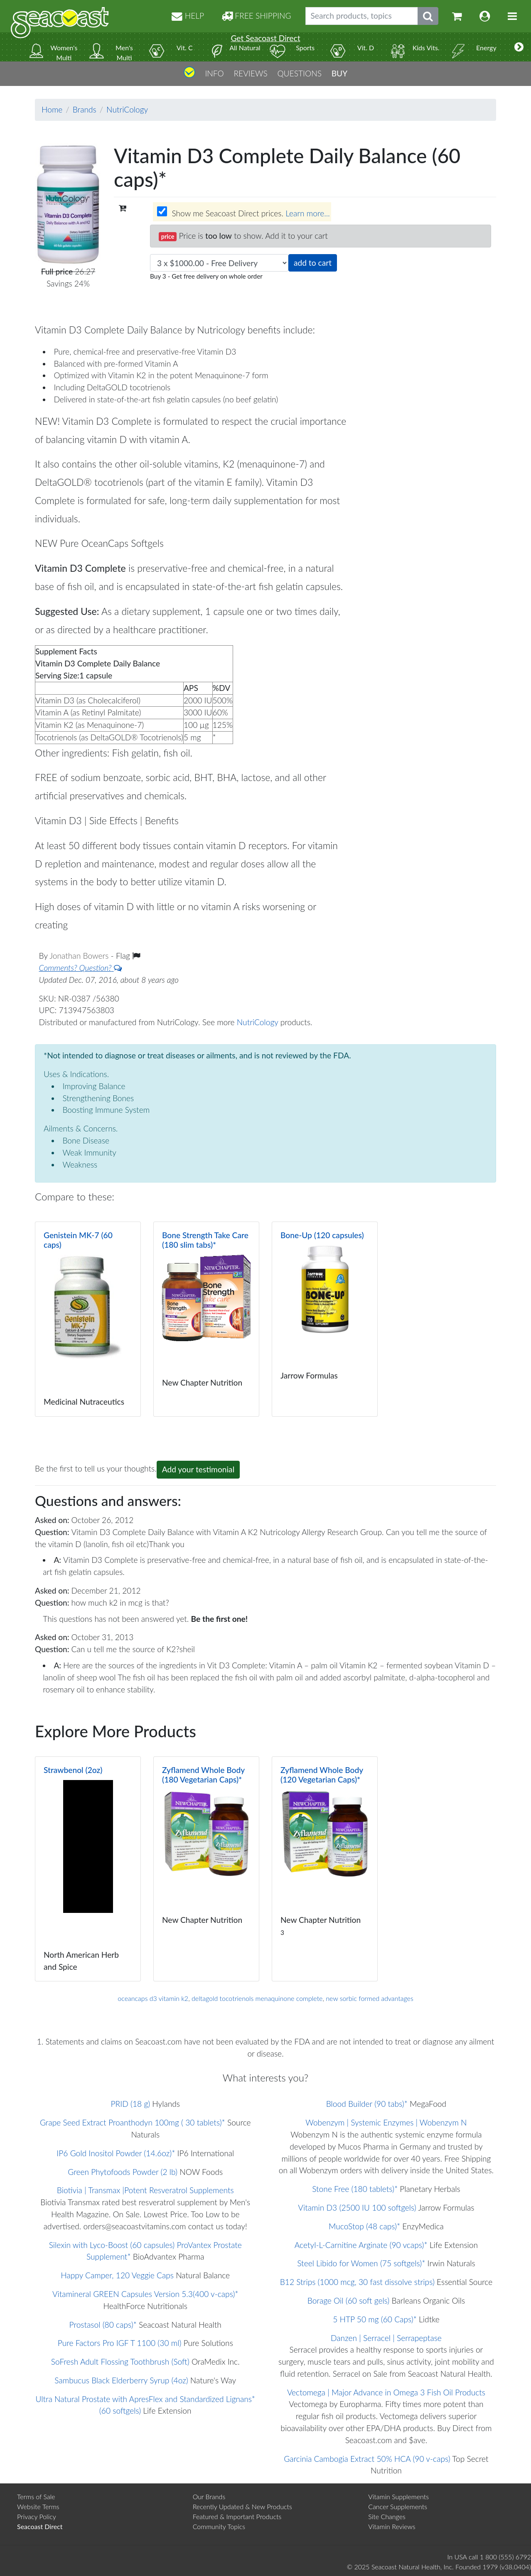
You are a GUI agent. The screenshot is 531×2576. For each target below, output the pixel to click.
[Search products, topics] (361, 16)
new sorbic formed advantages (369, 1998)
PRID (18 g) (130, 2103)
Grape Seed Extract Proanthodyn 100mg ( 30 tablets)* (132, 2122)
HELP (188, 15)
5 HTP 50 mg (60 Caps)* (375, 2319)
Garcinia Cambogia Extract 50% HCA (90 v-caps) (367, 2458)
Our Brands (209, 2496)
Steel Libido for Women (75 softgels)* (361, 2263)
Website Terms (38, 2506)
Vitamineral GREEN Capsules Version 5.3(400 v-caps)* (145, 2294)
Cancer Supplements (397, 2506)
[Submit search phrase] (428, 16)
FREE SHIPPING (256, 15)
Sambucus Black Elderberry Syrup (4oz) (121, 2380)
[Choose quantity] (219, 263)
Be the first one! (219, 1618)
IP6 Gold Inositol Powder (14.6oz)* (116, 2153)
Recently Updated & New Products (242, 2506)
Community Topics (219, 2526)
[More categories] (519, 46)
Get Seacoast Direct (265, 38)
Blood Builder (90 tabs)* (367, 2103)
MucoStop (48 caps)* (364, 2226)
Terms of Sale (36, 2496)
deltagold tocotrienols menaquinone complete (257, 1998)
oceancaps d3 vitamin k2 (153, 1998)
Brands (84, 109)
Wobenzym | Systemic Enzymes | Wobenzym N (386, 2122)
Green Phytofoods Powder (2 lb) (122, 2172)
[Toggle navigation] (512, 16)
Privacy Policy (36, 2516)
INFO (214, 73)
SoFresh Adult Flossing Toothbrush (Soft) (120, 2361)
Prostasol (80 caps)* (103, 2324)
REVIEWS (250, 73)
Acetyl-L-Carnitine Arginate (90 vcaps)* (361, 2245)
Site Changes (387, 2516)
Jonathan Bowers (80, 955)
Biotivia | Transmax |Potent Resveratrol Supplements (145, 2190)
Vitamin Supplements (398, 2496)
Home (52, 109)
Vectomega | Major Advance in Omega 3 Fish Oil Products (386, 2392)
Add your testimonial (198, 1469)
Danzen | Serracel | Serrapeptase (386, 2338)
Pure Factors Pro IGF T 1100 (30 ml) (120, 2343)
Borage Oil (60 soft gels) (348, 2300)
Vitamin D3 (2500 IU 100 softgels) (357, 2207)
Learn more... (307, 213)
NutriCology (127, 109)
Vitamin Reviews (391, 2526)
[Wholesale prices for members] (162, 211)
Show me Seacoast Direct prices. (243, 212)
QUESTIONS (299, 73)
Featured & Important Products (237, 2516)
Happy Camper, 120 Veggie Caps (117, 2275)
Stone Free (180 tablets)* (355, 2189)
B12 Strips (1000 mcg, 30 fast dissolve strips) (357, 2282)
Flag (128, 955)
